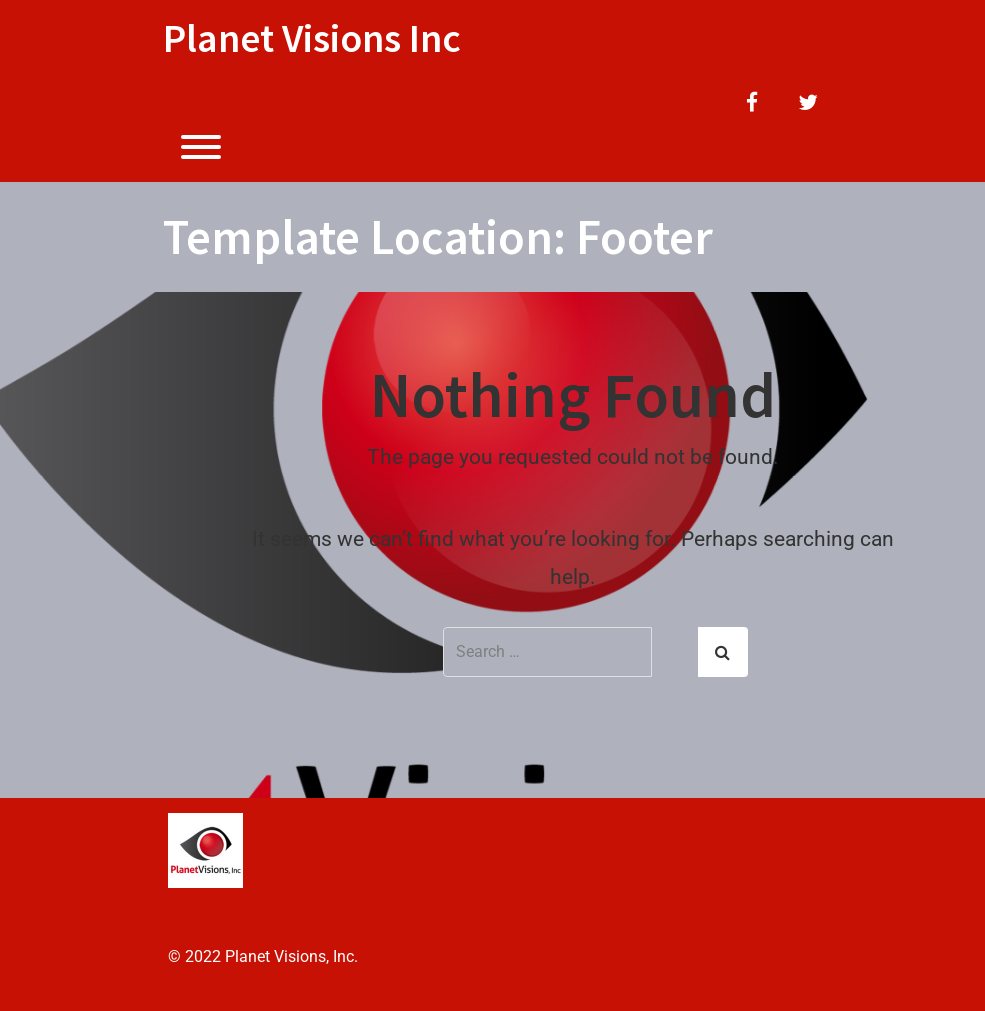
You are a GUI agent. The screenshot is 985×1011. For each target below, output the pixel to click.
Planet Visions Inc (312, 38)
